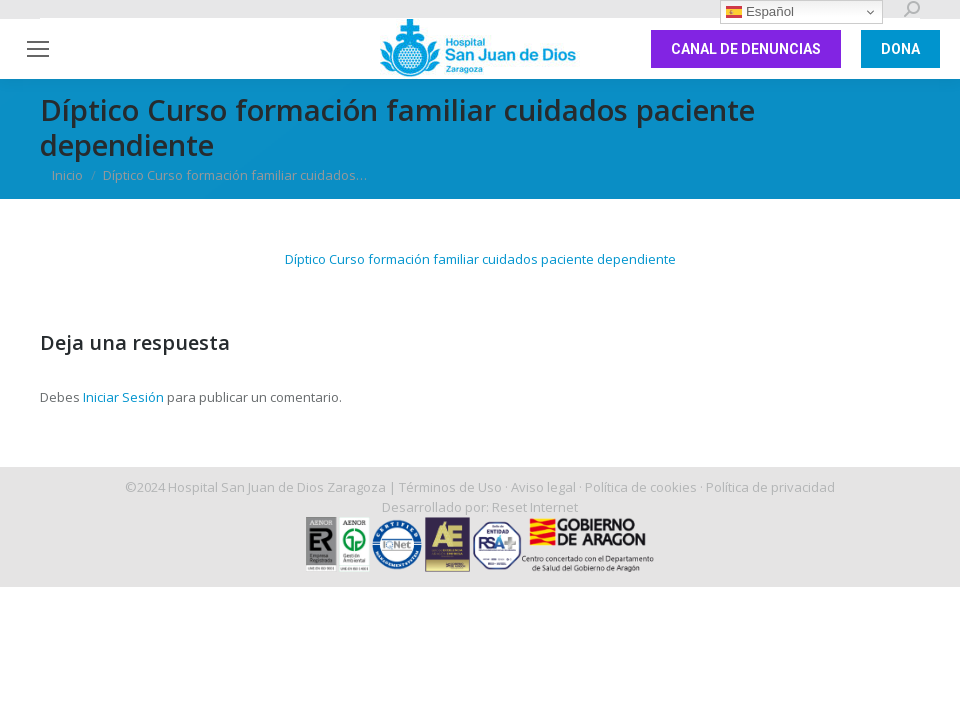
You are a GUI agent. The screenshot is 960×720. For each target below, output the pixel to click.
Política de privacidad (770, 487)
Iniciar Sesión (125, 397)
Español (760, 12)
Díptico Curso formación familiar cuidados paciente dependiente (480, 259)
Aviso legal (543, 487)
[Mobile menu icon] (38, 49)
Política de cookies (641, 487)
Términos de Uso (450, 487)
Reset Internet (535, 507)
